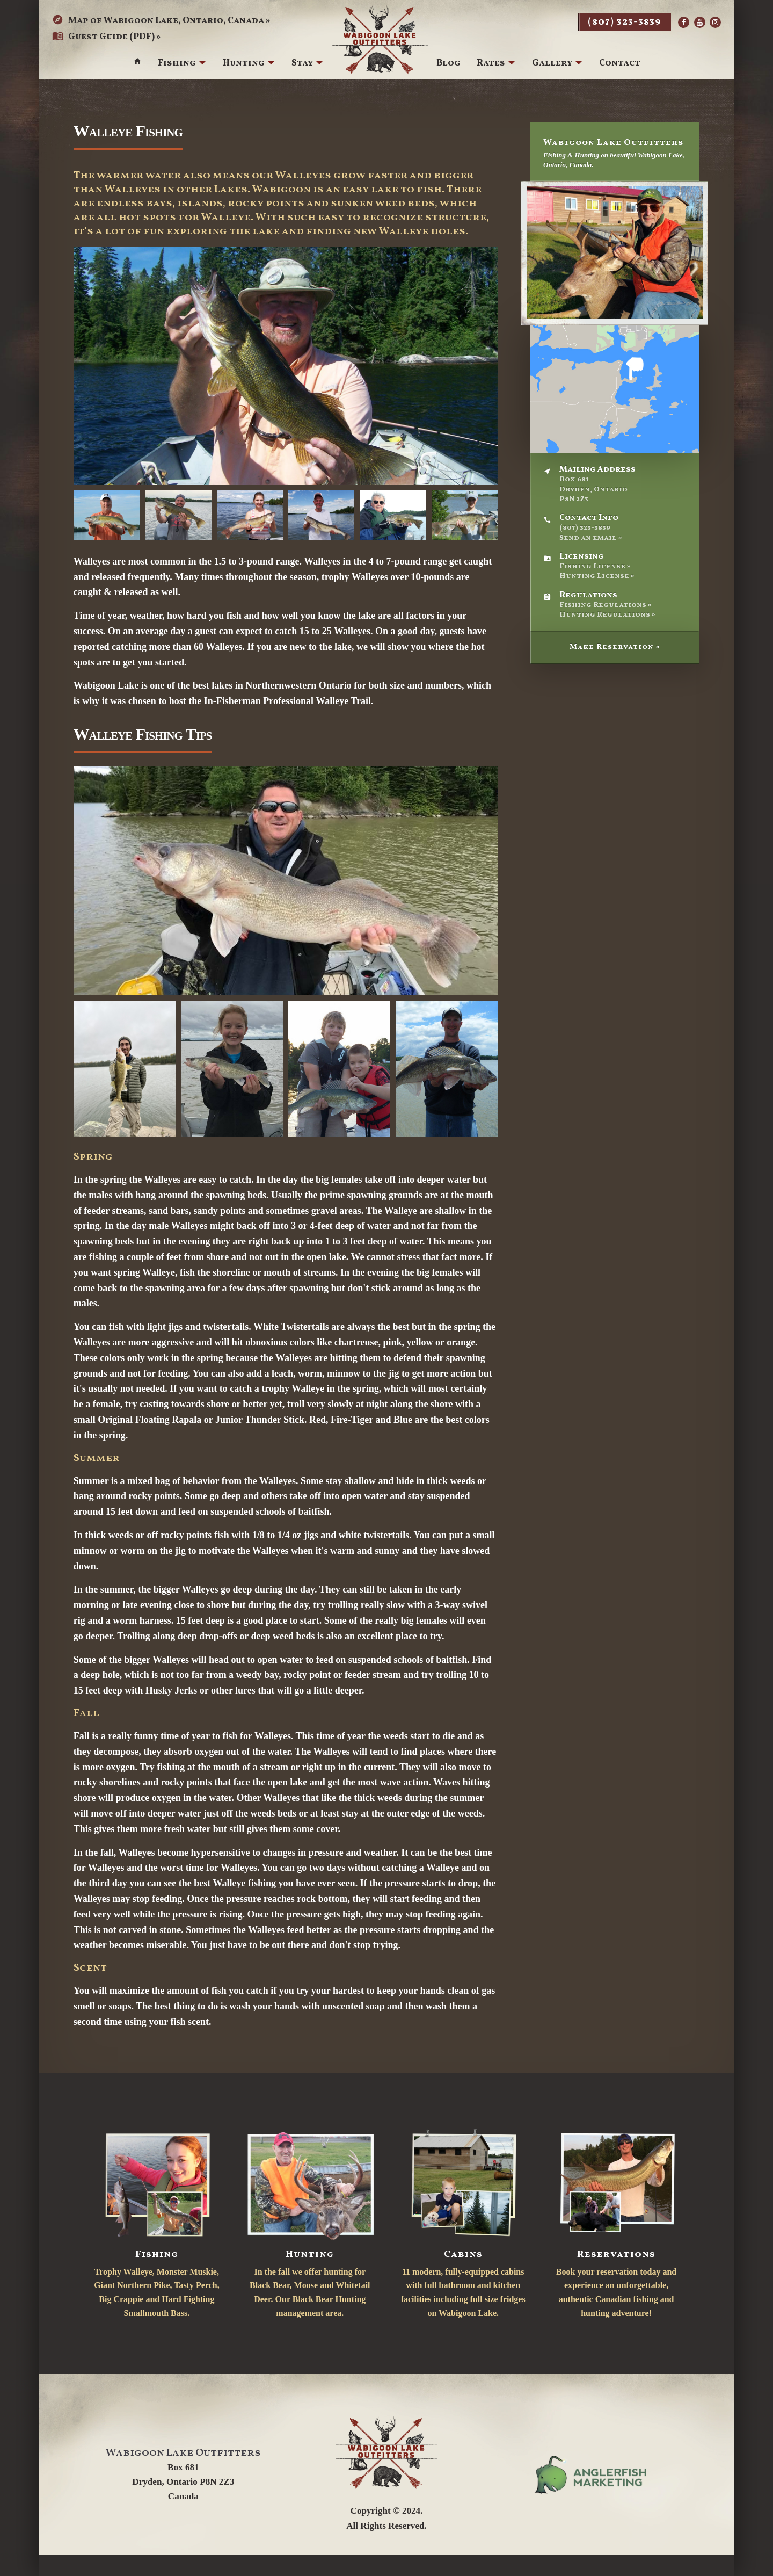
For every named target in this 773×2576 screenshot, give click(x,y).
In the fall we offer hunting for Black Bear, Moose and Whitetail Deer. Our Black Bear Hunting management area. (310, 2222)
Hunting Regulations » (607, 615)
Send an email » (590, 538)
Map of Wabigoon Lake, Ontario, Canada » (161, 21)
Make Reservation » (615, 647)
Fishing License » (595, 566)
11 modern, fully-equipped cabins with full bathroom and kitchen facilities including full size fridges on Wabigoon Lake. (463, 2222)
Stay (302, 63)
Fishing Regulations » (605, 605)
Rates (491, 63)
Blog (448, 63)
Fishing (176, 63)
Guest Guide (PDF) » (106, 37)
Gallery (552, 63)
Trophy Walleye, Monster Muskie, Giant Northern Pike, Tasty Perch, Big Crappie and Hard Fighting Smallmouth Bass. (156, 2222)
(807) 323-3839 (624, 22)
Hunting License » (597, 576)
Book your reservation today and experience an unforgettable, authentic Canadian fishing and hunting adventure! (616, 2222)
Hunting (243, 63)
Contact (619, 63)
